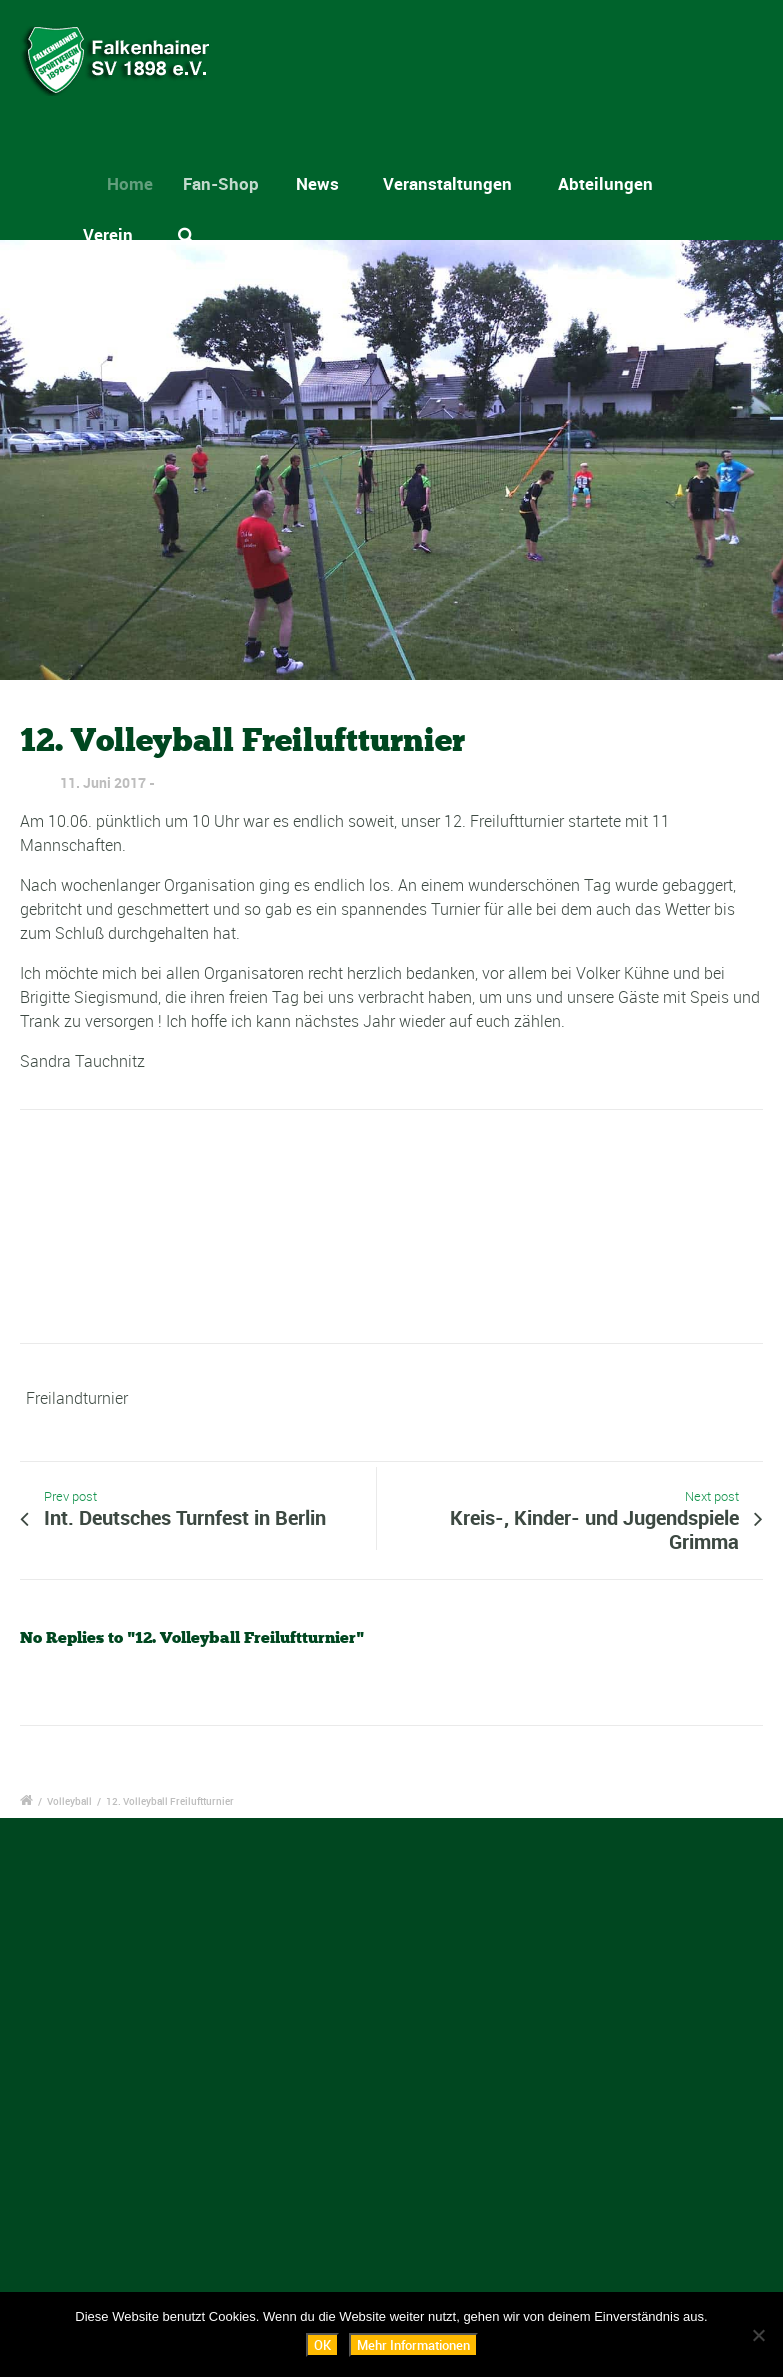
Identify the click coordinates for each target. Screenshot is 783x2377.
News (321, 183)
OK (322, 2345)
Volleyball (69, 1801)
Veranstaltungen (447, 183)
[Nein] (758, 2335)
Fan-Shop (230, 183)
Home (139, 183)
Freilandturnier (77, 1398)
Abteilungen (605, 183)
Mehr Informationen (413, 2345)
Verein (108, 234)
